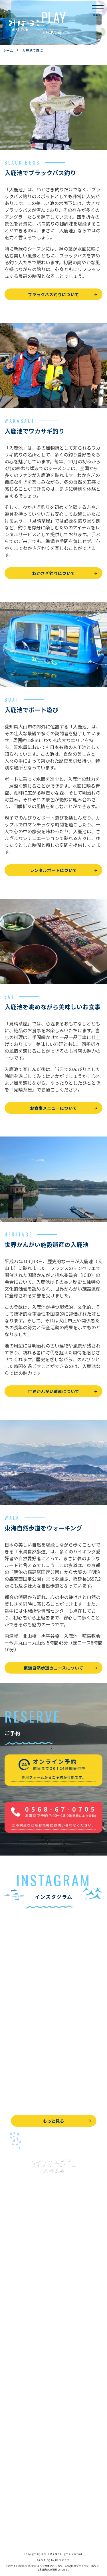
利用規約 (45, 2569)
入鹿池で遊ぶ (17, 2279)
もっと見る (53, 2121)
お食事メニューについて (53, 1108)
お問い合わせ (17, 2481)
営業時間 (19, 2412)
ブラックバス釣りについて (53, 294)
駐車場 (11, 2438)
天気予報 (13, 2506)
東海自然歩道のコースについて (53, 1668)
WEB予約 (13, 2468)
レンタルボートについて (53, 870)
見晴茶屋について (21, 2399)
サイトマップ (17, 2532)
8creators (62, 2560)
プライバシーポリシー (25, 2519)
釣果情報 (19, 2305)
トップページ (17, 2267)
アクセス (12, 2425)
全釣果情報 (15, 2343)
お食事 (11, 2374)
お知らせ (13, 2451)
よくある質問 (17, 2386)
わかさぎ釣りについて (53, 573)
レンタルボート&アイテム (28, 2356)
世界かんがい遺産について (53, 1391)
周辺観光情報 (17, 2494)
